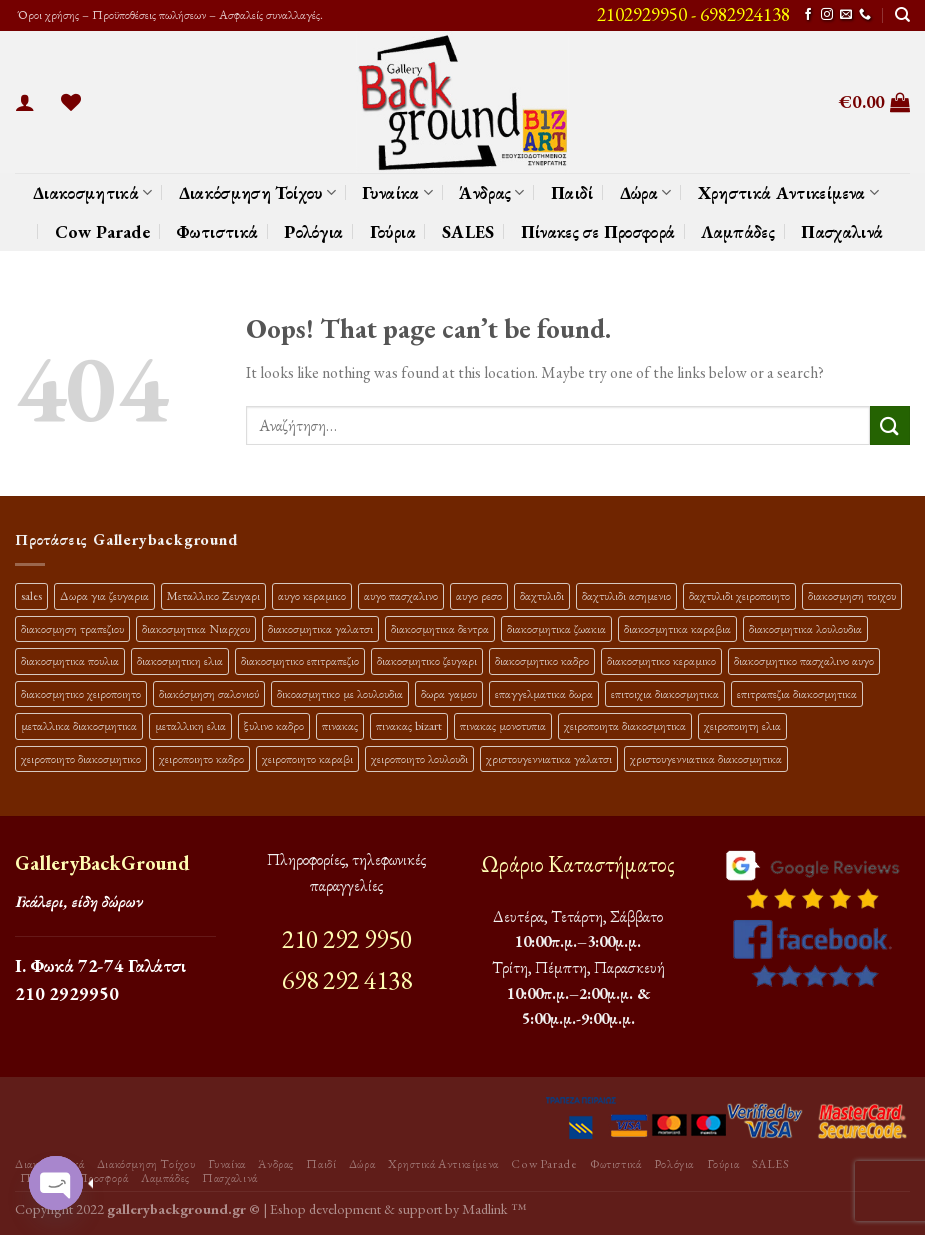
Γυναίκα (397, 192)
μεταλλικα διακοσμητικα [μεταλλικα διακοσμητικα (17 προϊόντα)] (79, 725)
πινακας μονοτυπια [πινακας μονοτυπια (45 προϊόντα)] (503, 725)
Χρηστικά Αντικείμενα (789, 192)
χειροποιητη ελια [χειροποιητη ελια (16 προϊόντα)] (742, 725)
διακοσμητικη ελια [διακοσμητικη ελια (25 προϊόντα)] (180, 660)
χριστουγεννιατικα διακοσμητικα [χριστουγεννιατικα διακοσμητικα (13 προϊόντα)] (706, 758)
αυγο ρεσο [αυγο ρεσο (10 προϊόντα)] (479, 595)
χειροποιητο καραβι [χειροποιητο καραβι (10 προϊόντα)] (307, 758)
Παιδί (572, 192)
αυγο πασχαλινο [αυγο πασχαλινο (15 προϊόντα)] (401, 595)
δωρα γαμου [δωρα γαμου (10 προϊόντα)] (449, 693)
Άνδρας (492, 192)
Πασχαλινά (842, 231)
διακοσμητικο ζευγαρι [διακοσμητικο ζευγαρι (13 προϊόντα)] (427, 660)
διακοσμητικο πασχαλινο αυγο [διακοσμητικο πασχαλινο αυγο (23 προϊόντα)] (804, 660)
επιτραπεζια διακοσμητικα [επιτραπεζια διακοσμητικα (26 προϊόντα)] (797, 693)
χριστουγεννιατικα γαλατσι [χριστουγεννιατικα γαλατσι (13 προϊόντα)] (549, 758)
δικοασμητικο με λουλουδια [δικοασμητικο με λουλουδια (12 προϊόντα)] (340, 693)
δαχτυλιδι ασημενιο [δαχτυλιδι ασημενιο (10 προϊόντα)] (626, 595)
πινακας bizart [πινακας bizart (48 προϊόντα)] (409, 725)
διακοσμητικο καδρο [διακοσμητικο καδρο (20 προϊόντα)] (542, 660)
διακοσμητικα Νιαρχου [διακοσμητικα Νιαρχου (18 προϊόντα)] (196, 628)
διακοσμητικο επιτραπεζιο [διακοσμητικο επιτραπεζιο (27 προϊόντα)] (300, 660)
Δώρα (646, 192)
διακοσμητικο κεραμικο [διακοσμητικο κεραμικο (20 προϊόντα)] (661, 660)
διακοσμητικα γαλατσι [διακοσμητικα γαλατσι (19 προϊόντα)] (320, 628)
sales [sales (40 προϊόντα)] (31, 595)
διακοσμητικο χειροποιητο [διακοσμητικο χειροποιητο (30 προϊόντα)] (81, 693)
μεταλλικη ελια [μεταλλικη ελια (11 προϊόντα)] (190, 725)
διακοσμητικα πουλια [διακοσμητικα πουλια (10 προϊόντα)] (70, 660)
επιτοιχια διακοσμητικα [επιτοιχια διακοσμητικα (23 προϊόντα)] (665, 693)
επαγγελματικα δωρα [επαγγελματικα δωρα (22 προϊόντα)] (544, 693)
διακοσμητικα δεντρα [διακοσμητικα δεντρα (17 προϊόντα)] (440, 628)
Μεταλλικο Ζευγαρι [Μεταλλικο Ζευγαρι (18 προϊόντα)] (213, 595)
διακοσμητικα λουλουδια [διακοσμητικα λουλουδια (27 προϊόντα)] (805, 628)
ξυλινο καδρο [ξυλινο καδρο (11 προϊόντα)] (274, 725)
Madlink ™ (494, 1208)
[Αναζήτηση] (902, 15)
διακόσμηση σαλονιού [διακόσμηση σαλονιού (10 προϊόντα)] (209, 693)
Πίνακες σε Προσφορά (598, 231)
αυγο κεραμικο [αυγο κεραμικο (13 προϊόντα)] (312, 595)
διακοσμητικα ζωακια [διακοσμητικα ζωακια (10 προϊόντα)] (556, 628)
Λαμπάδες (738, 231)
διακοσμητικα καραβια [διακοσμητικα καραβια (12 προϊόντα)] (677, 628)
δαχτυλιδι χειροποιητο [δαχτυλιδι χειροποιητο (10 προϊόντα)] (739, 595)
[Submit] (890, 425)
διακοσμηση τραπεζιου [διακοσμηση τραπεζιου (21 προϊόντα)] (72, 628)
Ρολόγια (313, 231)
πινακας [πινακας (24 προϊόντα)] (340, 725)
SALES (468, 231)
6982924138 (745, 14)
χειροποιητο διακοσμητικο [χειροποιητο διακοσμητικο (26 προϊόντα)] (81, 758)
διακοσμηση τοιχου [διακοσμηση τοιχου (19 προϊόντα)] (852, 595)
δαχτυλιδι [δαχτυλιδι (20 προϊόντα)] (542, 595)
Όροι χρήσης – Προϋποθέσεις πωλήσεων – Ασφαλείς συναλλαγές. (169, 14)
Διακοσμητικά (93, 192)
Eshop (288, 1208)
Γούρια (393, 231)
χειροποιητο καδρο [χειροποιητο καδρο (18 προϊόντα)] (201, 758)
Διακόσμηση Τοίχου (258, 192)
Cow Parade (103, 231)
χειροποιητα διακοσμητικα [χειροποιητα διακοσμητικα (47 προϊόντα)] (625, 725)
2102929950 (642, 14)
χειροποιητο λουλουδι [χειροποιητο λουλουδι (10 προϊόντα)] (419, 758)
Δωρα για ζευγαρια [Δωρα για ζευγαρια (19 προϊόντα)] (104, 595)
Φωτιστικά (217, 231)
